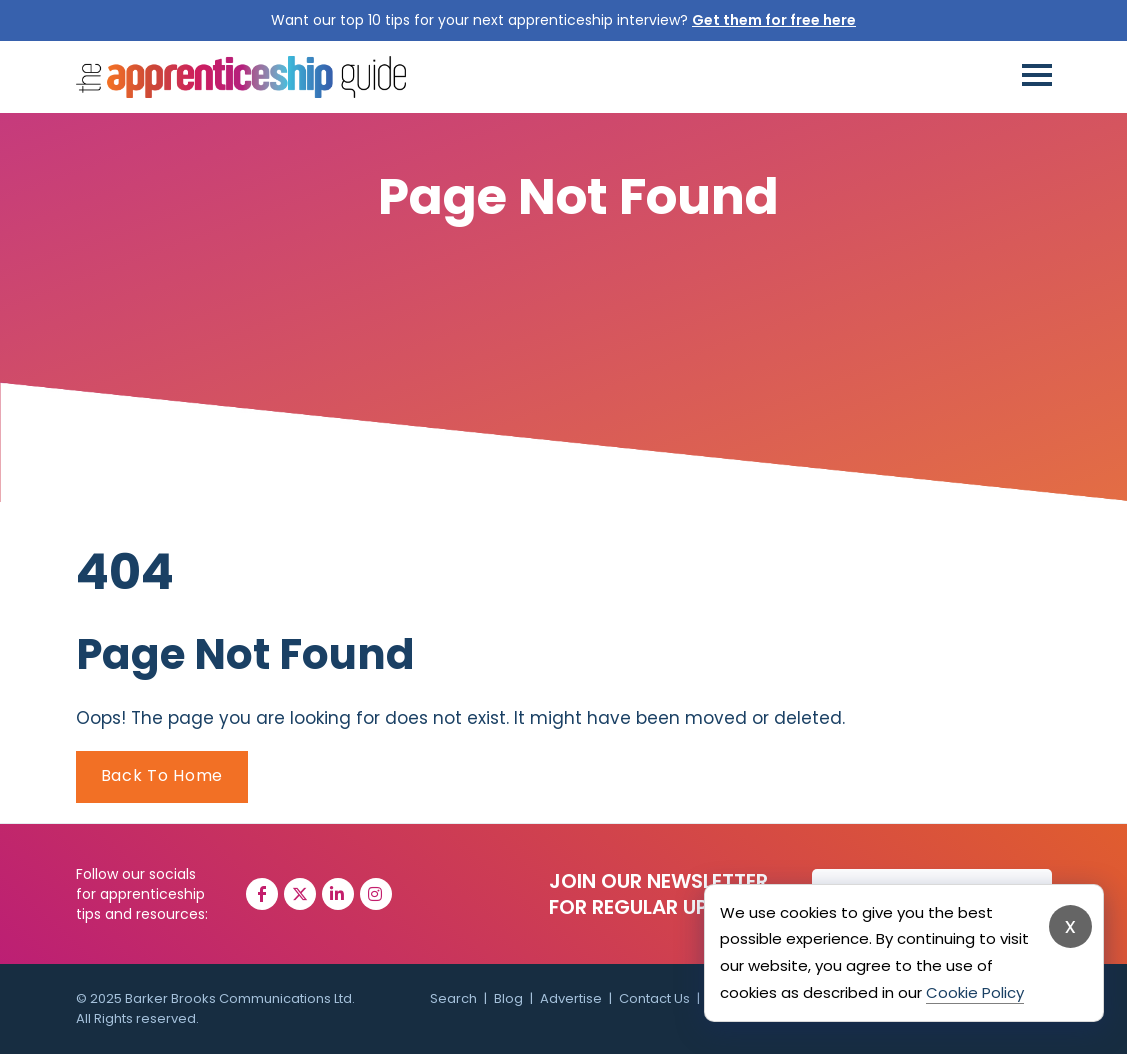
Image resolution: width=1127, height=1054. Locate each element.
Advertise (571, 998)
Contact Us (654, 998)
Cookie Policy (975, 992)
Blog (508, 998)
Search (453, 998)
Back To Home (162, 775)
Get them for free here (774, 20)
